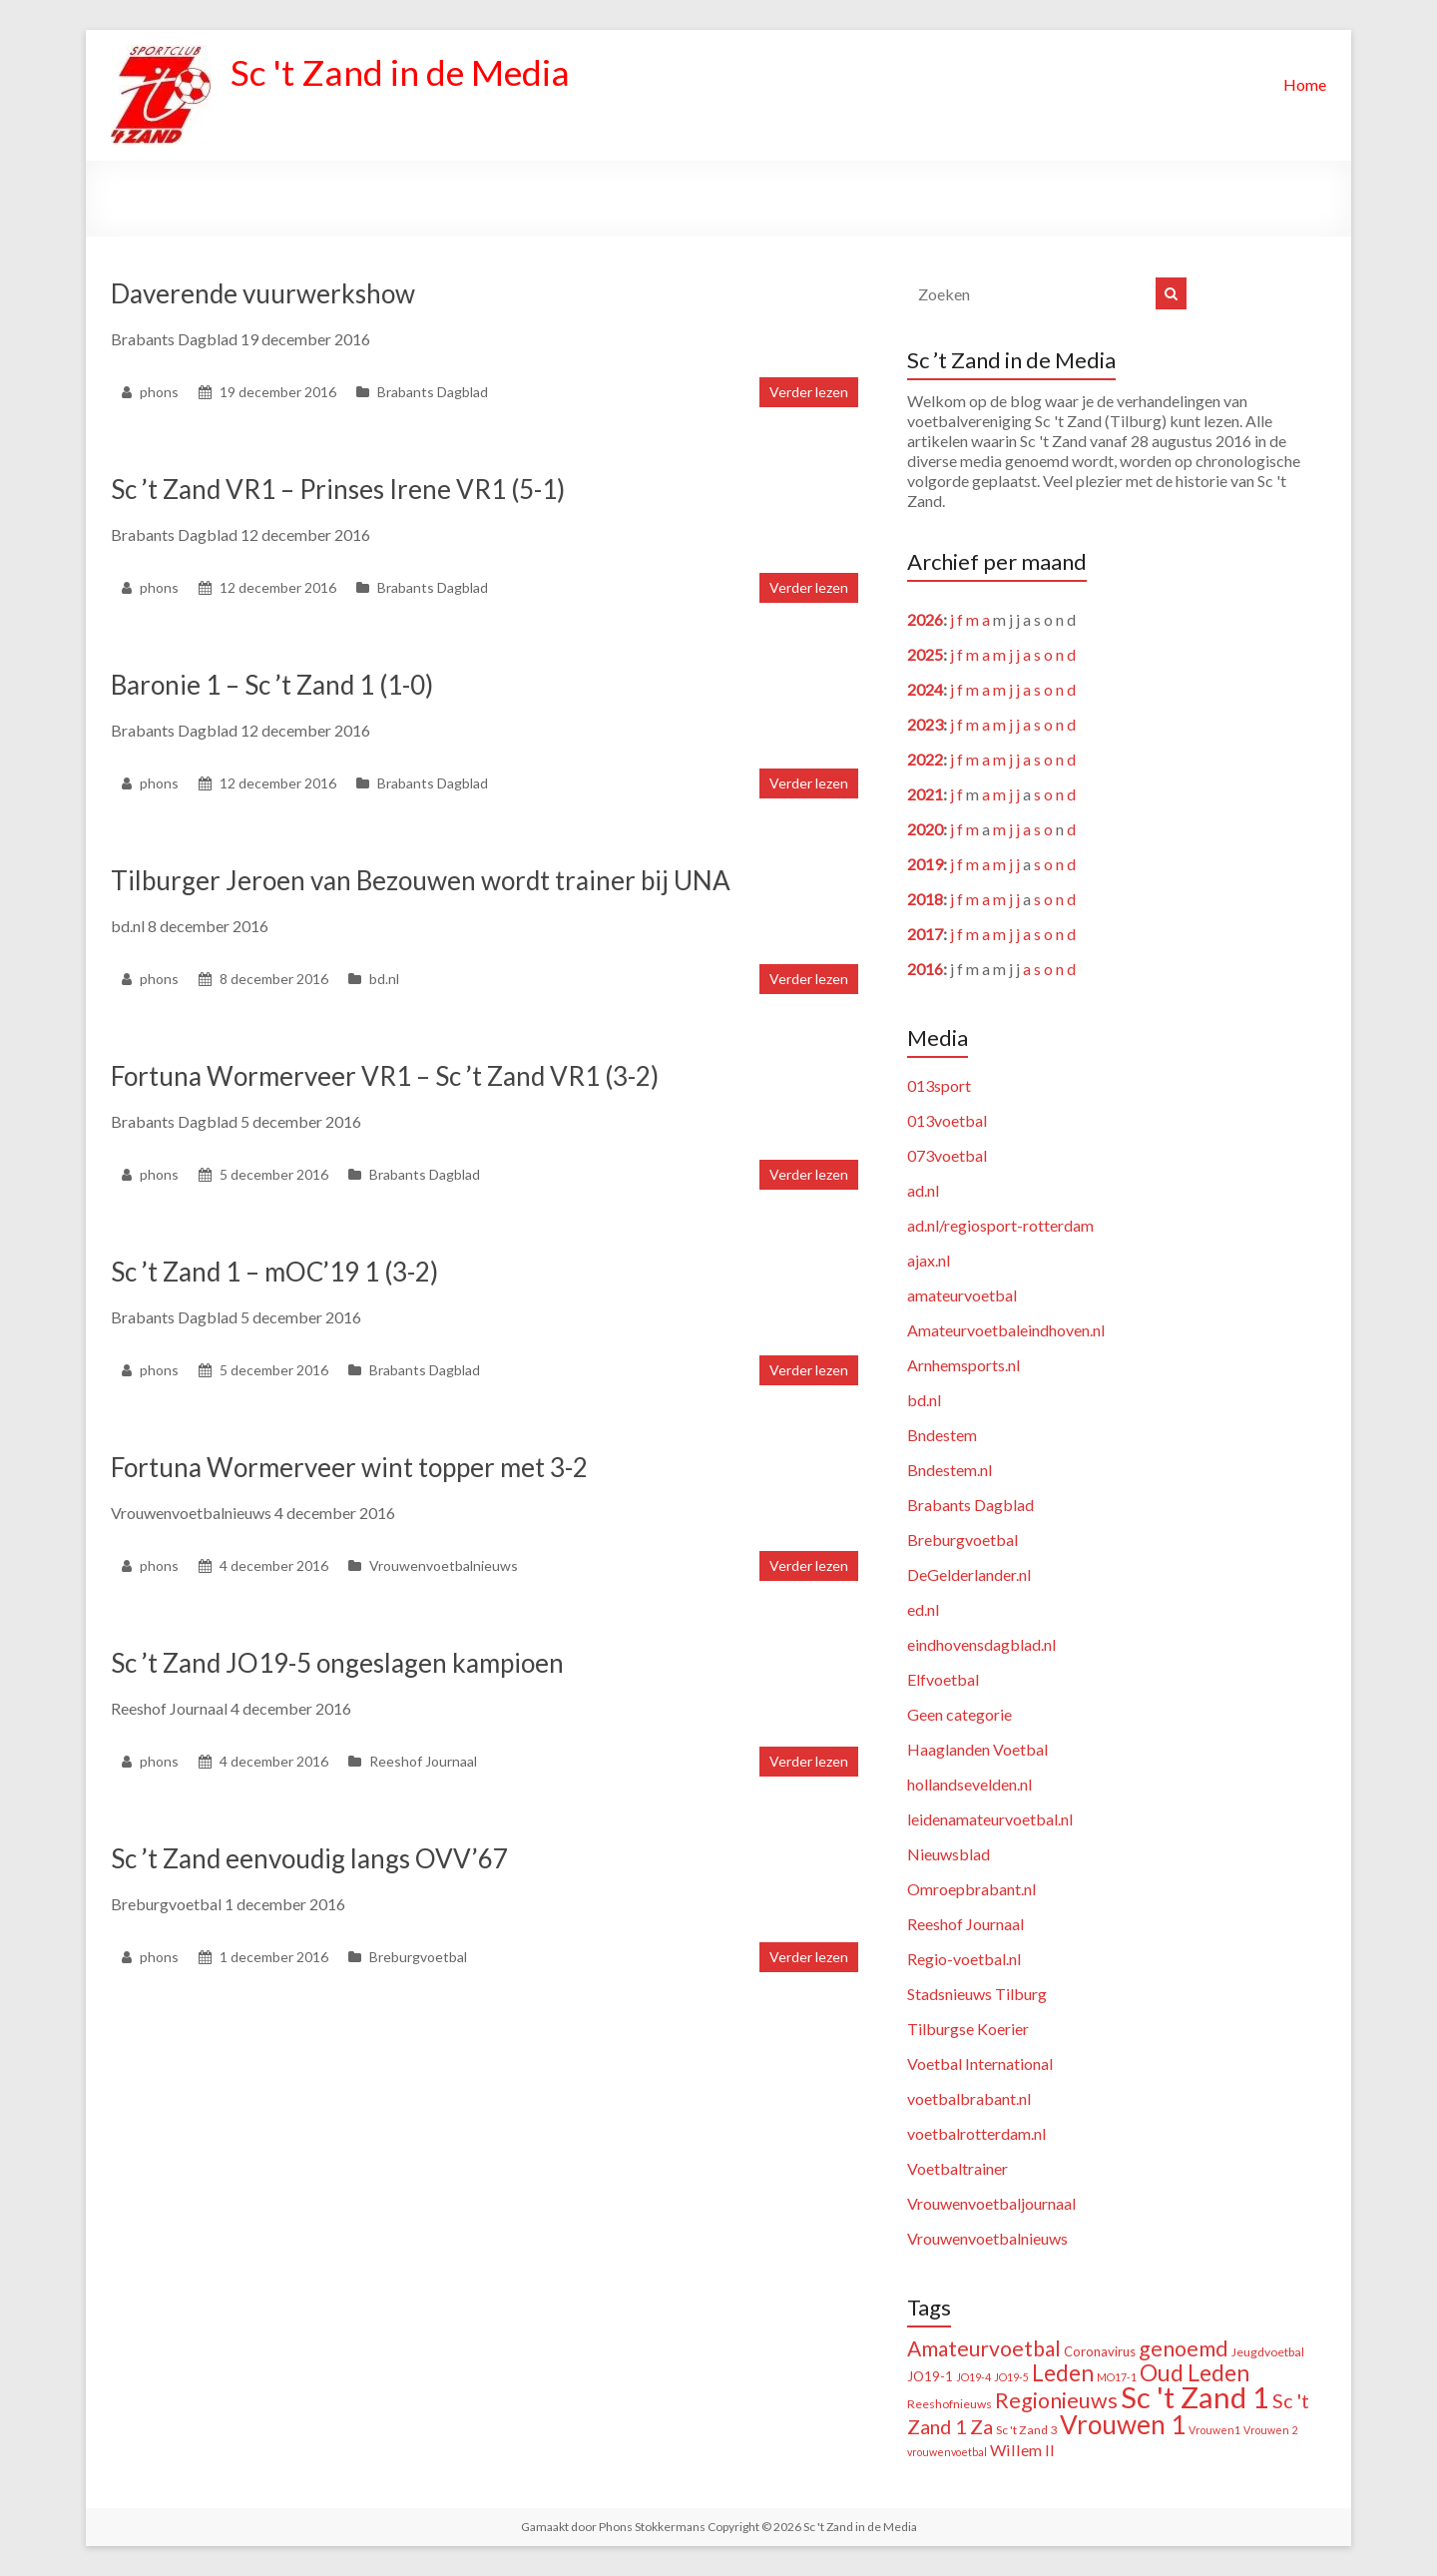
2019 (925, 863)
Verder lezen (808, 391)
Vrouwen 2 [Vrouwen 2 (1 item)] (1270, 2429)
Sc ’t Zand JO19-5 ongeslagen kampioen (337, 1663)
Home (1304, 84)
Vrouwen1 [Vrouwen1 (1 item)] (1214, 2429)
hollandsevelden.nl (969, 1784)
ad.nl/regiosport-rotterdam (1000, 1225)
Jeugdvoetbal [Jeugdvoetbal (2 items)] (1267, 2351)
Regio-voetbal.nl (964, 1958)
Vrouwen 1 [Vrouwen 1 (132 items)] (1123, 2424)
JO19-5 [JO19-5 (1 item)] (1011, 2376)
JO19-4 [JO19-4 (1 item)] (973, 2376)
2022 (925, 759)
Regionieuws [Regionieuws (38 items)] (1056, 2400)
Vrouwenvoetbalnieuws (443, 1565)
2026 (925, 619)
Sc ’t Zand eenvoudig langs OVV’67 (309, 1858)
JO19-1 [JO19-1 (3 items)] (930, 2376)
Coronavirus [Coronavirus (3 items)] (1100, 2351)
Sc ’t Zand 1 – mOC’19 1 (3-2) (274, 1272)
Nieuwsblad (948, 1853)
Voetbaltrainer (957, 2168)
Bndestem (942, 1434)
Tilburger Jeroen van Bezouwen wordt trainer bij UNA (420, 880)
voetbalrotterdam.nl (976, 2133)
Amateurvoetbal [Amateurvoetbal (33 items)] (984, 2347)
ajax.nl (928, 1260)
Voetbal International (980, 2063)
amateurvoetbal (962, 1295)
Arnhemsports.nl (963, 1364)
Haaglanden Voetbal (977, 1749)
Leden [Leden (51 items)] (1063, 2372)
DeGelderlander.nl (969, 1574)
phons (159, 391)
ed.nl (923, 1609)
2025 (925, 654)
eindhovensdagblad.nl (981, 1644)
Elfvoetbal (943, 1679)
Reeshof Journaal (423, 1761)
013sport (939, 1085)
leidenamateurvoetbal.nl (990, 1818)
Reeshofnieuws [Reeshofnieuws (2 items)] (949, 2403)
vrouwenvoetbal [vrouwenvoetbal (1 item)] (947, 2451)
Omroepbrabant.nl (971, 1888)
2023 (925, 724)
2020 (925, 828)
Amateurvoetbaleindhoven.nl (1006, 1329)
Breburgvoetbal (418, 1956)
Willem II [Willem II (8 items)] (1022, 2449)
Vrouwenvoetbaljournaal (991, 2203)
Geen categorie (959, 1714)
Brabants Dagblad (432, 391)
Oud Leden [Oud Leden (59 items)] (1194, 2372)
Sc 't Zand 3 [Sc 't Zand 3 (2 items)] (1026, 2429)
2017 (925, 933)
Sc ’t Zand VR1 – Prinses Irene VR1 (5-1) (338, 489)
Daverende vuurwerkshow (263, 293)
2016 (925, 968)
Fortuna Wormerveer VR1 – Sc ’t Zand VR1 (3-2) (385, 1076)
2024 (925, 689)
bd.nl (384, 978)
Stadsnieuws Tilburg (977, 1993)
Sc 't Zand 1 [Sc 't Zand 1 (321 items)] (1195, 2396)
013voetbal (947, 1120)
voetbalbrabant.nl (969, 2098)
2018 (925, 898)
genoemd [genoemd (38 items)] (1183, 2348)
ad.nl (923, 1190)
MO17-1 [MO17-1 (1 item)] (1117, 2376)
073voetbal (947, 1155)
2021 (925, 793)
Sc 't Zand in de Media (403, 73)
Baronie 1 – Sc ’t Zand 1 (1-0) (272, 685)
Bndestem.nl (949, 1469)
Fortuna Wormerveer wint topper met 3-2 (349, 1467)
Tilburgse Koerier (968, 2028)
